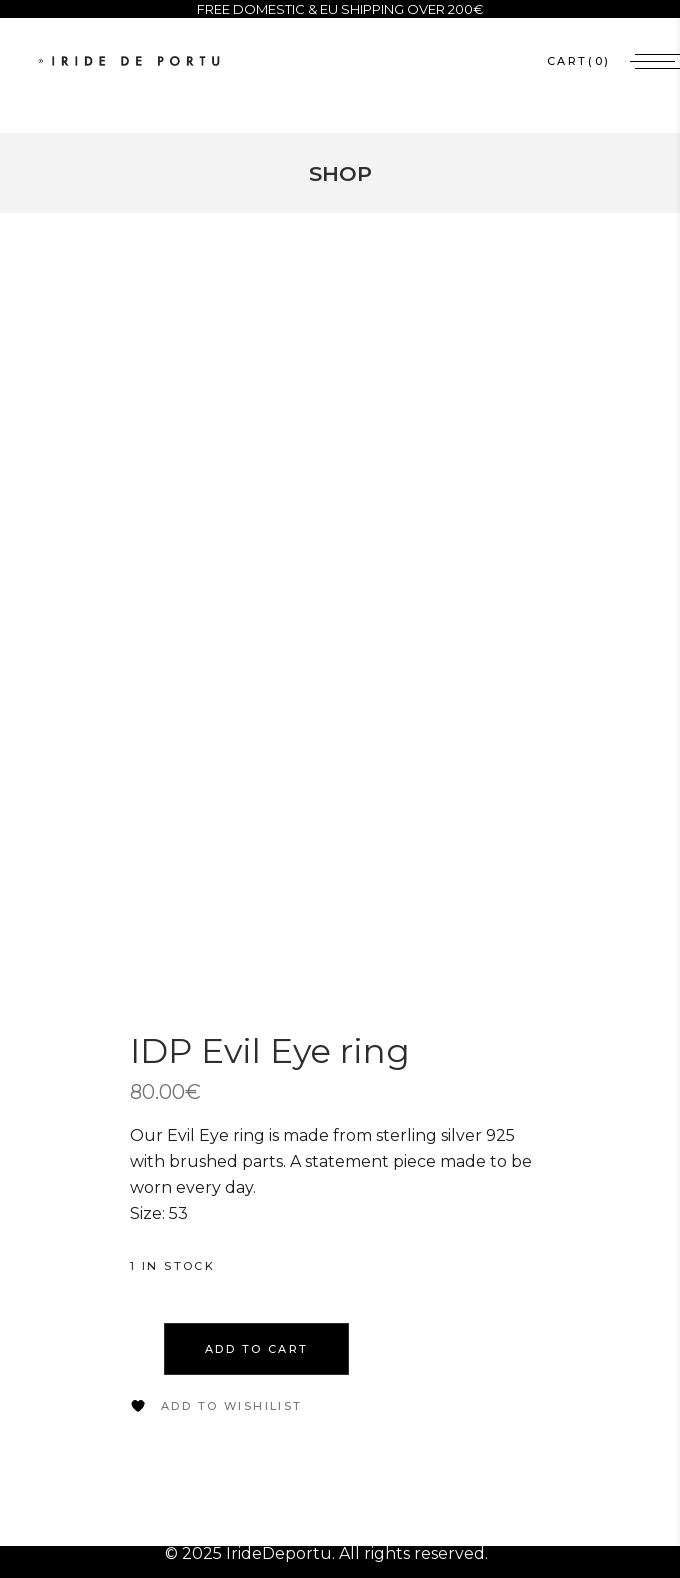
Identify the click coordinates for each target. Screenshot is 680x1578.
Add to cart (257, 1381)
